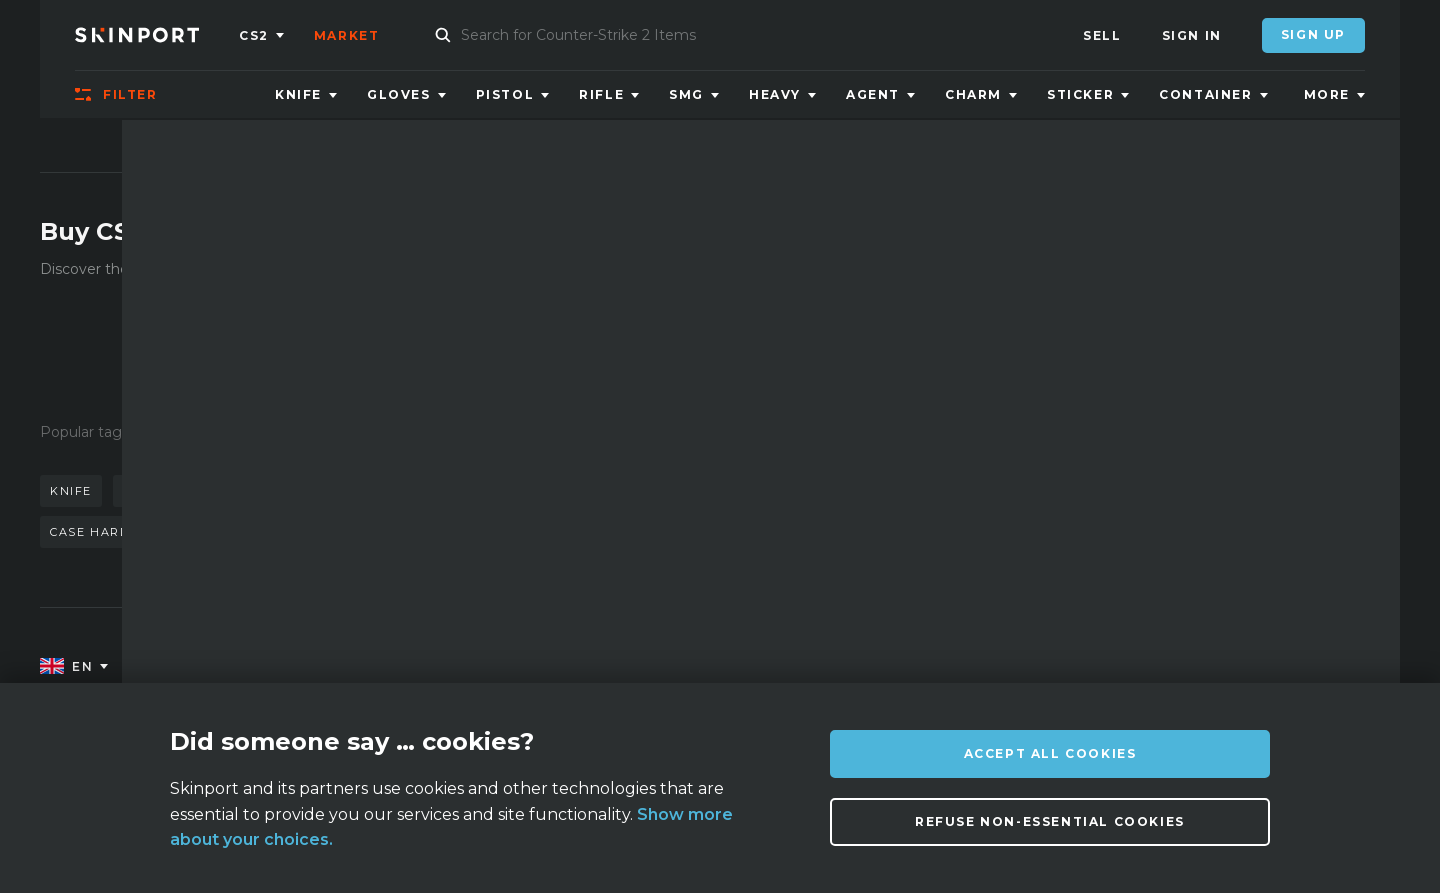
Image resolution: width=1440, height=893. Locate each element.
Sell (1102, 35)
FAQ (416, 667)
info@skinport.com (1294, 662)
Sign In (1192, 35)
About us (248, 667)
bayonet (231, 532)
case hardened (108, 532)
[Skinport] (157, 35)
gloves (525, 491)
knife (71, 491)
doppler (260, 491)
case (389, 532)
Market (347, 35)
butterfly (427, 491)
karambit (160, 491)
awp (339, 491)
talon (318, 532)
